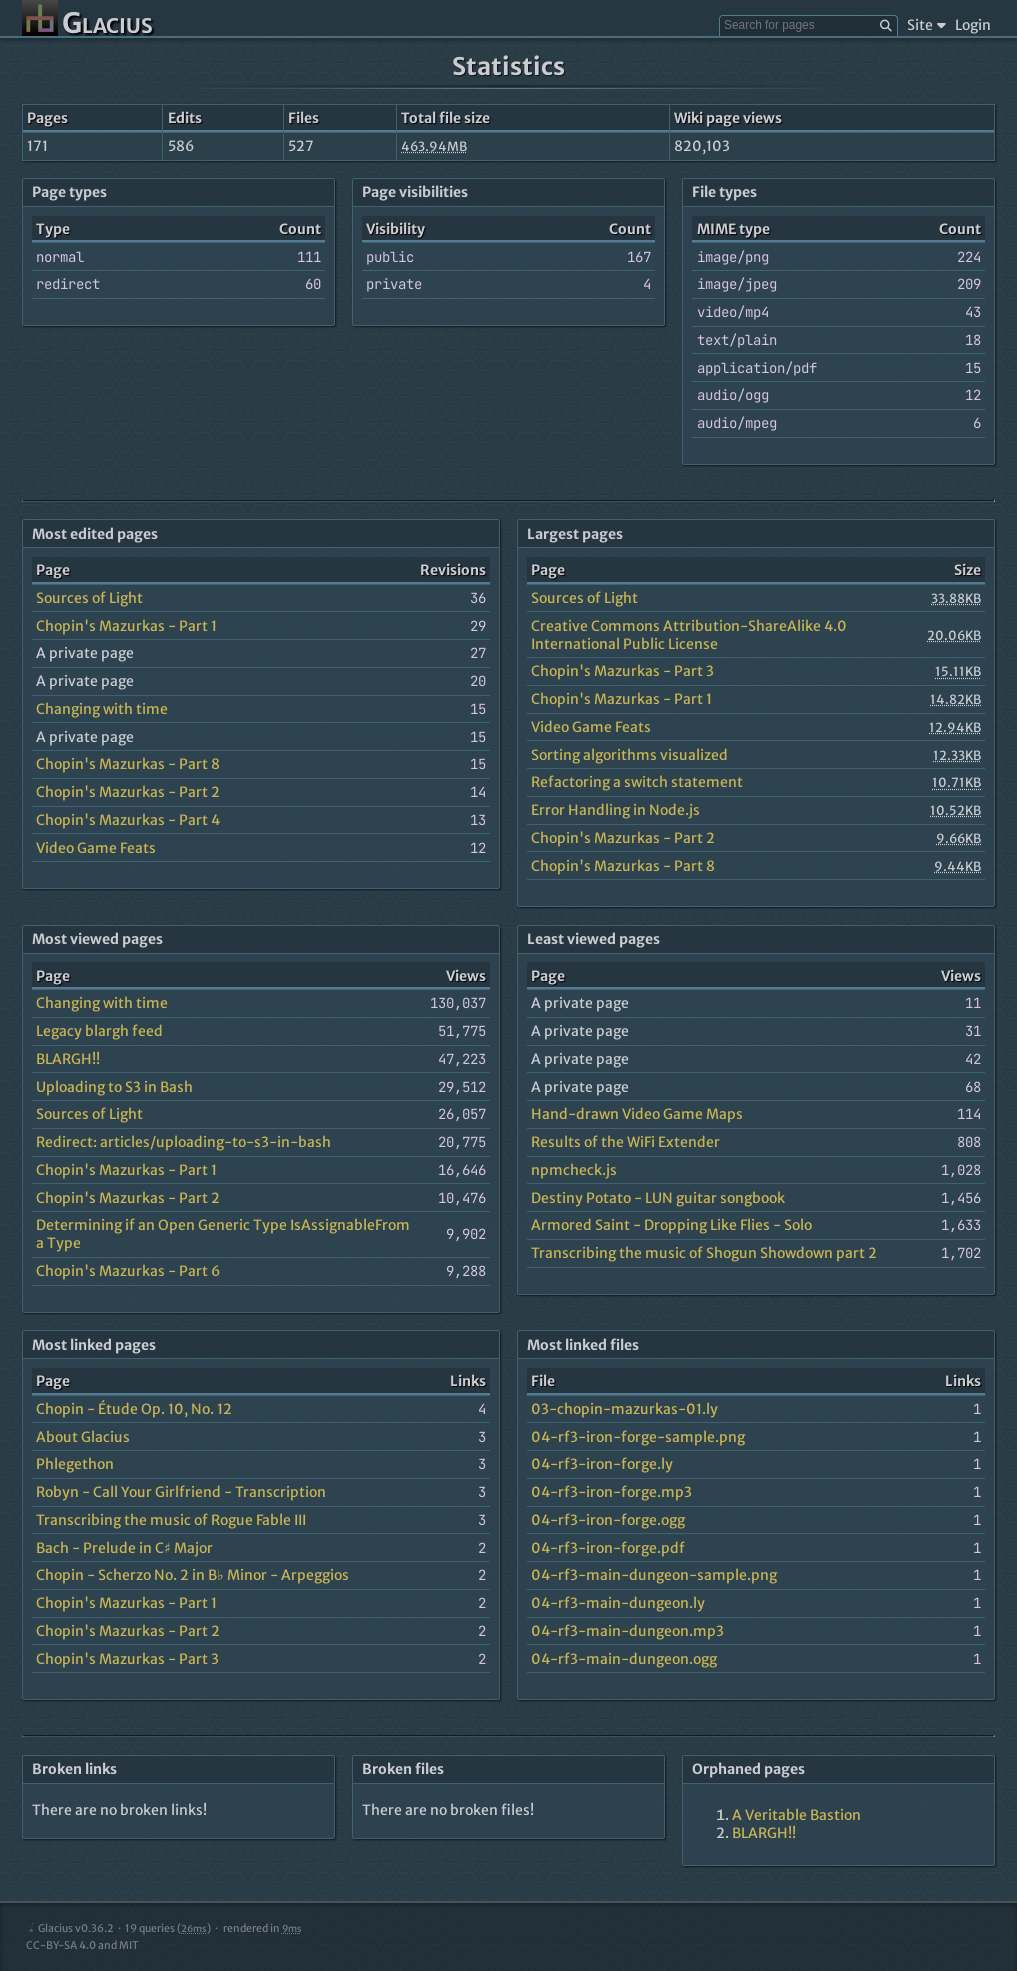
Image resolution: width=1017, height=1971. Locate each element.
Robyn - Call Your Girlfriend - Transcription (181, 1492)
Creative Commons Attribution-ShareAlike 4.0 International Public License (689, 635)
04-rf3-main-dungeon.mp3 (627, 1631)
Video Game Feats (96, 848)
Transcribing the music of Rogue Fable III (171, 1520)
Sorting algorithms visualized (629, 755)
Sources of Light (89, 598)
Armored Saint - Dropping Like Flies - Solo (671, 1225)
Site (926, 25)
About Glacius (83, 1437)
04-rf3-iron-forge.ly (602, 1464)
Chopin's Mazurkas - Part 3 (622, 671)
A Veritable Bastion (796, 1815)
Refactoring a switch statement (637, 782)
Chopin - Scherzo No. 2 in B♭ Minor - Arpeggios (192, 1575)
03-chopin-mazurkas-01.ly (624, 1409)
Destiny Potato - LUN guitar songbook (658, 1198)
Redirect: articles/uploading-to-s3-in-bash (183, 1142)
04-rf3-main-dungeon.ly (618, 1603)
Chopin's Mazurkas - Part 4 (128, 820)
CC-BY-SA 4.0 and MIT (82, 1945)
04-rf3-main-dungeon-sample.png (654, 1575)
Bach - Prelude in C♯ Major (124, 1548)
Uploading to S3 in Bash (114, 1087)
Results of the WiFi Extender (625, 1142)
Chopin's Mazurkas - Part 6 (128, 1271)
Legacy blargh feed (99, 1031)
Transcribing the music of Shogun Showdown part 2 (704, 1253)
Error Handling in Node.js (615, 810)
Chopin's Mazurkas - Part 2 (128, 792)
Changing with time (102, 709)
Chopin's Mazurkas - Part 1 (126, 626)
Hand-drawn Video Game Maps (637, 1114)
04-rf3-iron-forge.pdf (608, 1548)
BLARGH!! (68, 1059)
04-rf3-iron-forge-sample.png (638, 1437)
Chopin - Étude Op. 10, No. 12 (134, 1409)
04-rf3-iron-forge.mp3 (611, 1492)
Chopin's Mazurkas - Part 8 (128, 764)
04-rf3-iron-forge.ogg (608, 1520)
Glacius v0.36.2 (69, 1928)
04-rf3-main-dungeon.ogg (624, 1659)
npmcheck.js (574, 1170)
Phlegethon (75, 1464)
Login (973, 25)
